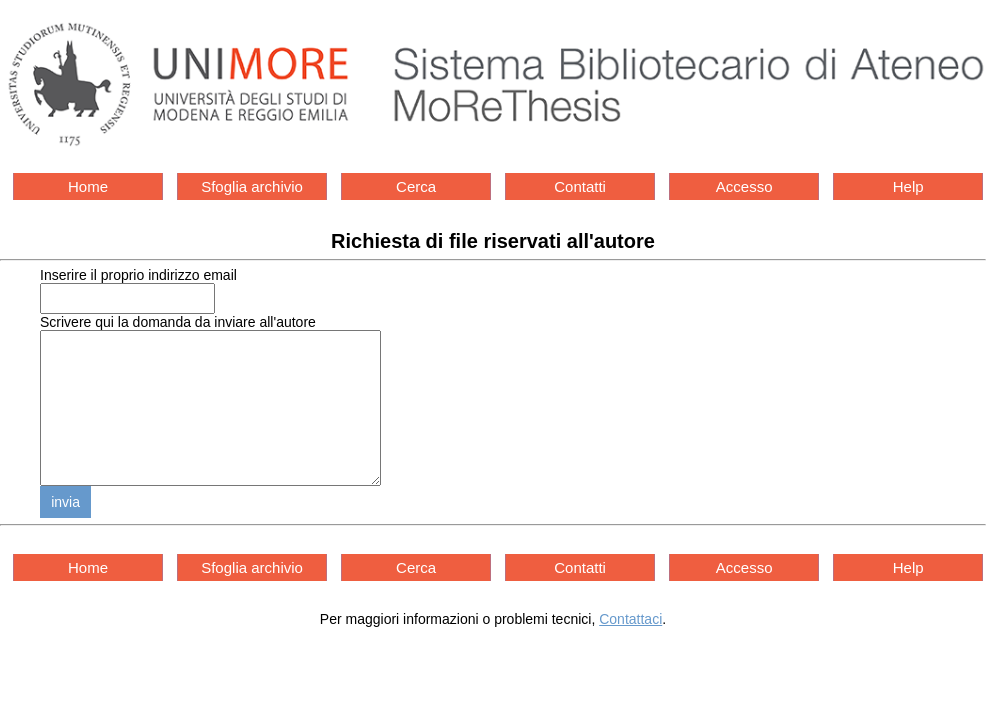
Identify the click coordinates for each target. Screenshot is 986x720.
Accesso (744, 186)
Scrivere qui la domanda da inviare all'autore (178, 322)
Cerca (416, 186)
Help (908, 186)
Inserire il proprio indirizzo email (138, 275)
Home (88, 186)
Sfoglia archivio (252, 186)
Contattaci (630, 649)
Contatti (580, 186)
